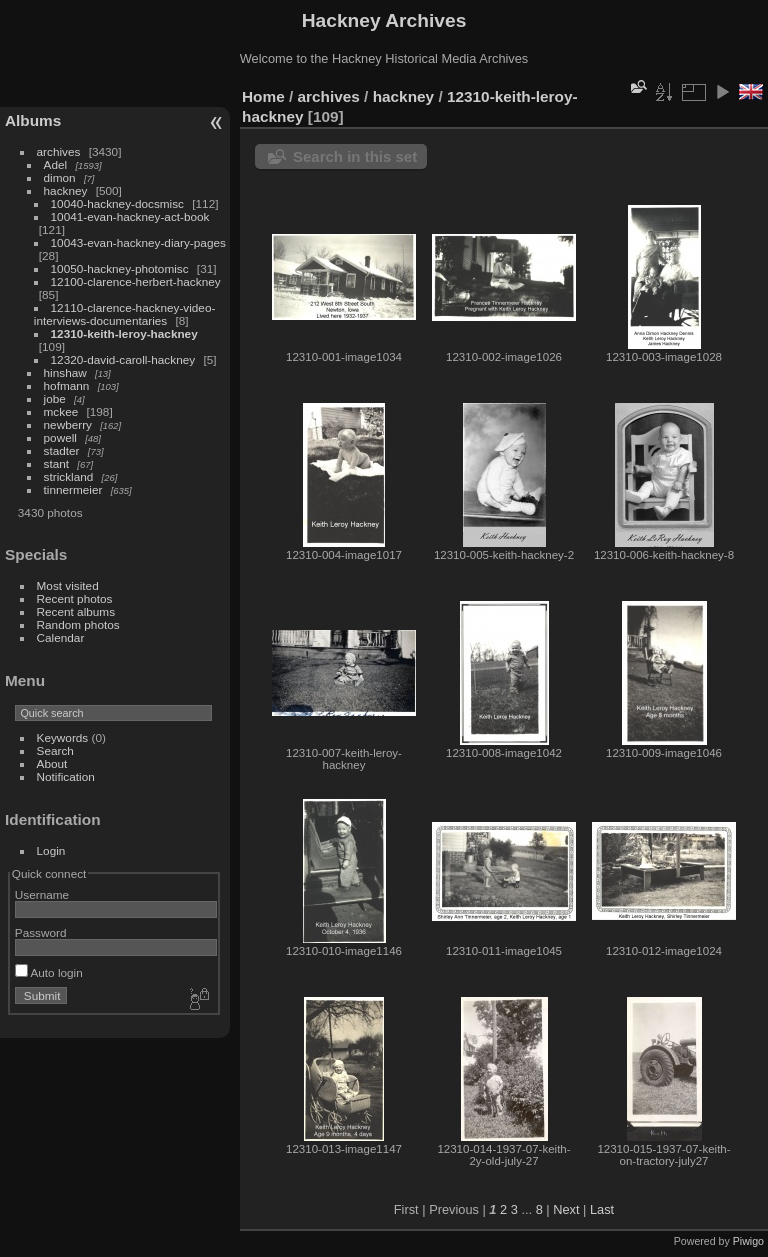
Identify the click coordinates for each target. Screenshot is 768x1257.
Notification (66, 776)
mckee (61, 411)
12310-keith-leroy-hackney (124, 333)
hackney (66, 190)
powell (60, 437)
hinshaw (65, 372)
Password (41, 932)
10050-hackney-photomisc (120, 268)
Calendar (61, 637)
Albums (33, 120)
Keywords (63, 737)
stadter (62, 450)
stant (57, 463)
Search (55, 750)
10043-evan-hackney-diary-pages (138, 242)
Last (602, 1209)
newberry (68, 424)
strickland (69, 476)
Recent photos (75, 598)
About (52, 763)
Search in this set (355, 156)
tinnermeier (73, 489)
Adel (56, 164)
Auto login (49, 972)
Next (566, 1209)
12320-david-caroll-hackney (123, 359)
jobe (55, 398)
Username (42, 894)
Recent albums (76, 611)
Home (263, 96)
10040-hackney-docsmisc (117, 203)
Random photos (78, 624)
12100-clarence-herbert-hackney (136, 281)
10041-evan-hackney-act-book (130, 216)
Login (51, 850)
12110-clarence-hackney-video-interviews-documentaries (125, 314)
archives (59, 151)
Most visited (68, 585)
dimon (60, 177)
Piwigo (748, 1241)
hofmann (67, 385)
